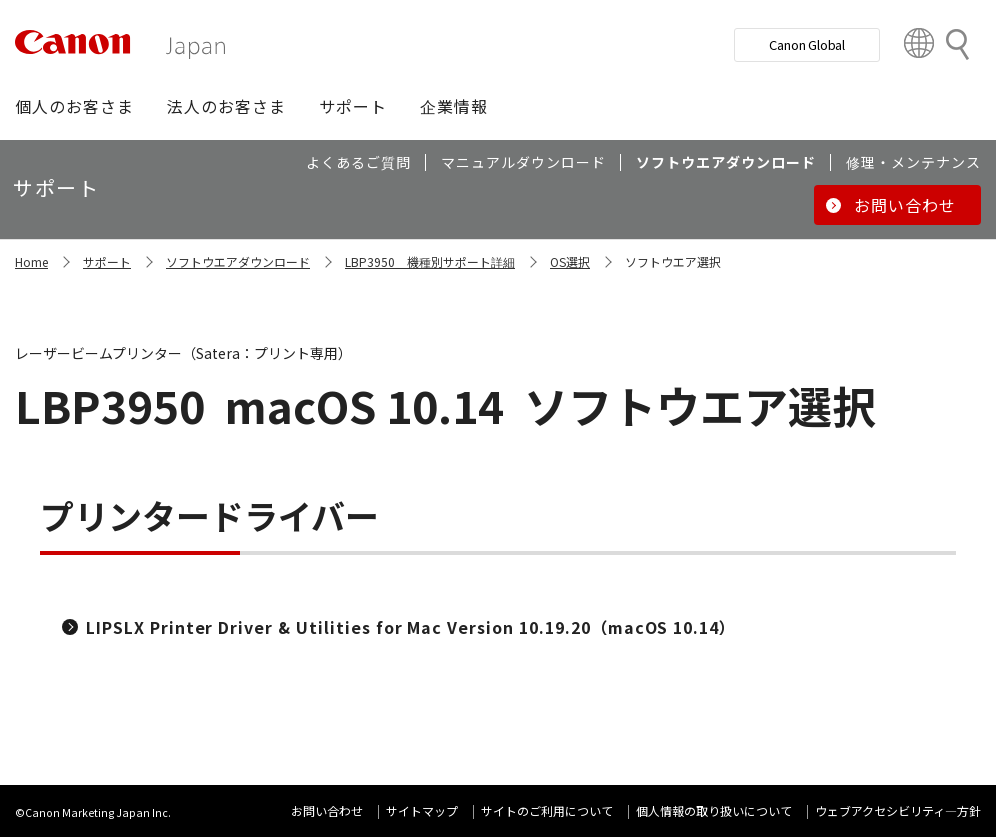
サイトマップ (422, 810)
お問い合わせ (327, 810)
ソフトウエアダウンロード (238, 261)
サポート (107, 261)
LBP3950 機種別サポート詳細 (430, 261)
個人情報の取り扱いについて (714, 810)
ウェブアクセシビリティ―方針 (898, 810)
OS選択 (570, 261)
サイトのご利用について (547, 810)
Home (31, 261)
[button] (74, 106)
